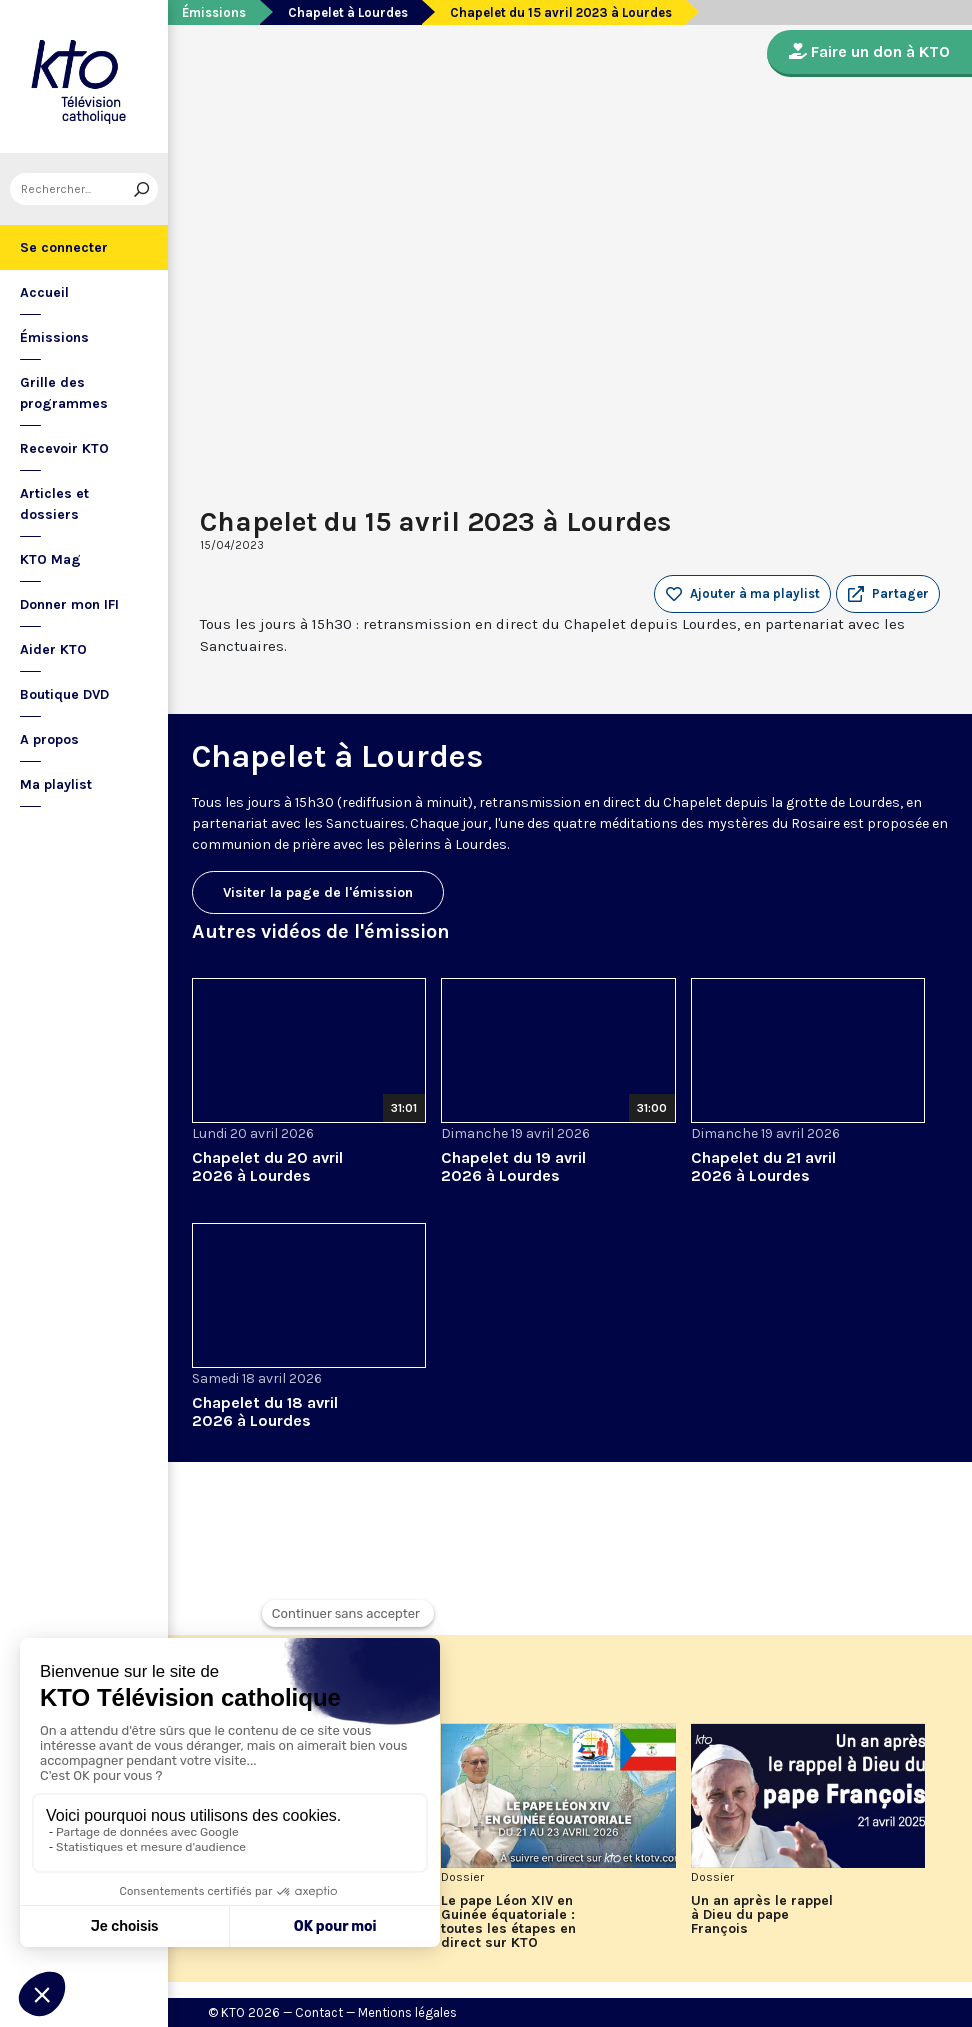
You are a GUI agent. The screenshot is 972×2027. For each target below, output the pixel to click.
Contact (319, 2012)
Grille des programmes (64, 393)
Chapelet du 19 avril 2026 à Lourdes (513, 1166)
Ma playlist (56, 784)
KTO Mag (50, 559)
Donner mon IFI (69, 604)
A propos (49, 739)
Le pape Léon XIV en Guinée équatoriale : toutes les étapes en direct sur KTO (508, 1922)
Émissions (54, 337)
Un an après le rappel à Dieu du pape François (762, 1915)
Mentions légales (407, 2012)
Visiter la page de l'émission (318, 892)
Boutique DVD (64, 694)
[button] (888, 594)
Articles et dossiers (54, 504)
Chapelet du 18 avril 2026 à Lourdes (265, 1411)
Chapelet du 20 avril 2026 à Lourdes (267, 1166)
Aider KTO (53, 649)
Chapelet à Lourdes (348, 12)
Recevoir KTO (64, 448)
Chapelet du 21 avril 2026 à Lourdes (763, 1166)
